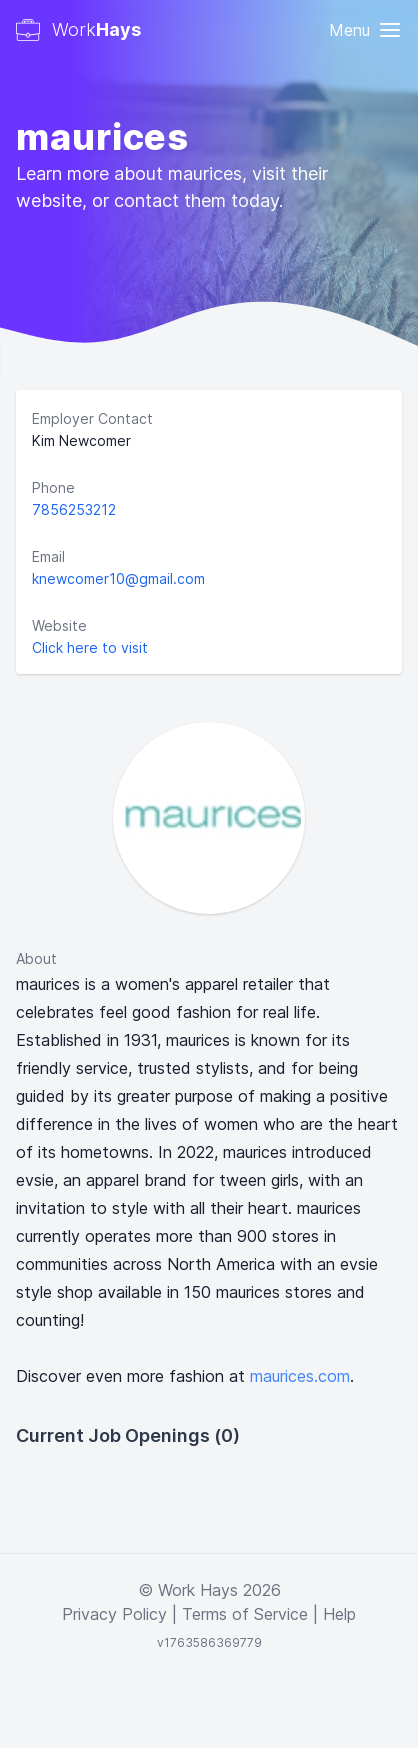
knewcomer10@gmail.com (118, 578)
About (36, 958)
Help (339, 1614)
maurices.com (300, 1376)
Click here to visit (90, 647)
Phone (53, 487)
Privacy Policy (114, 1614)
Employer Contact (92, 418)
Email (48, 556)
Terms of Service (245, 1614)
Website (59, 625)
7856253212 (74, 509)
